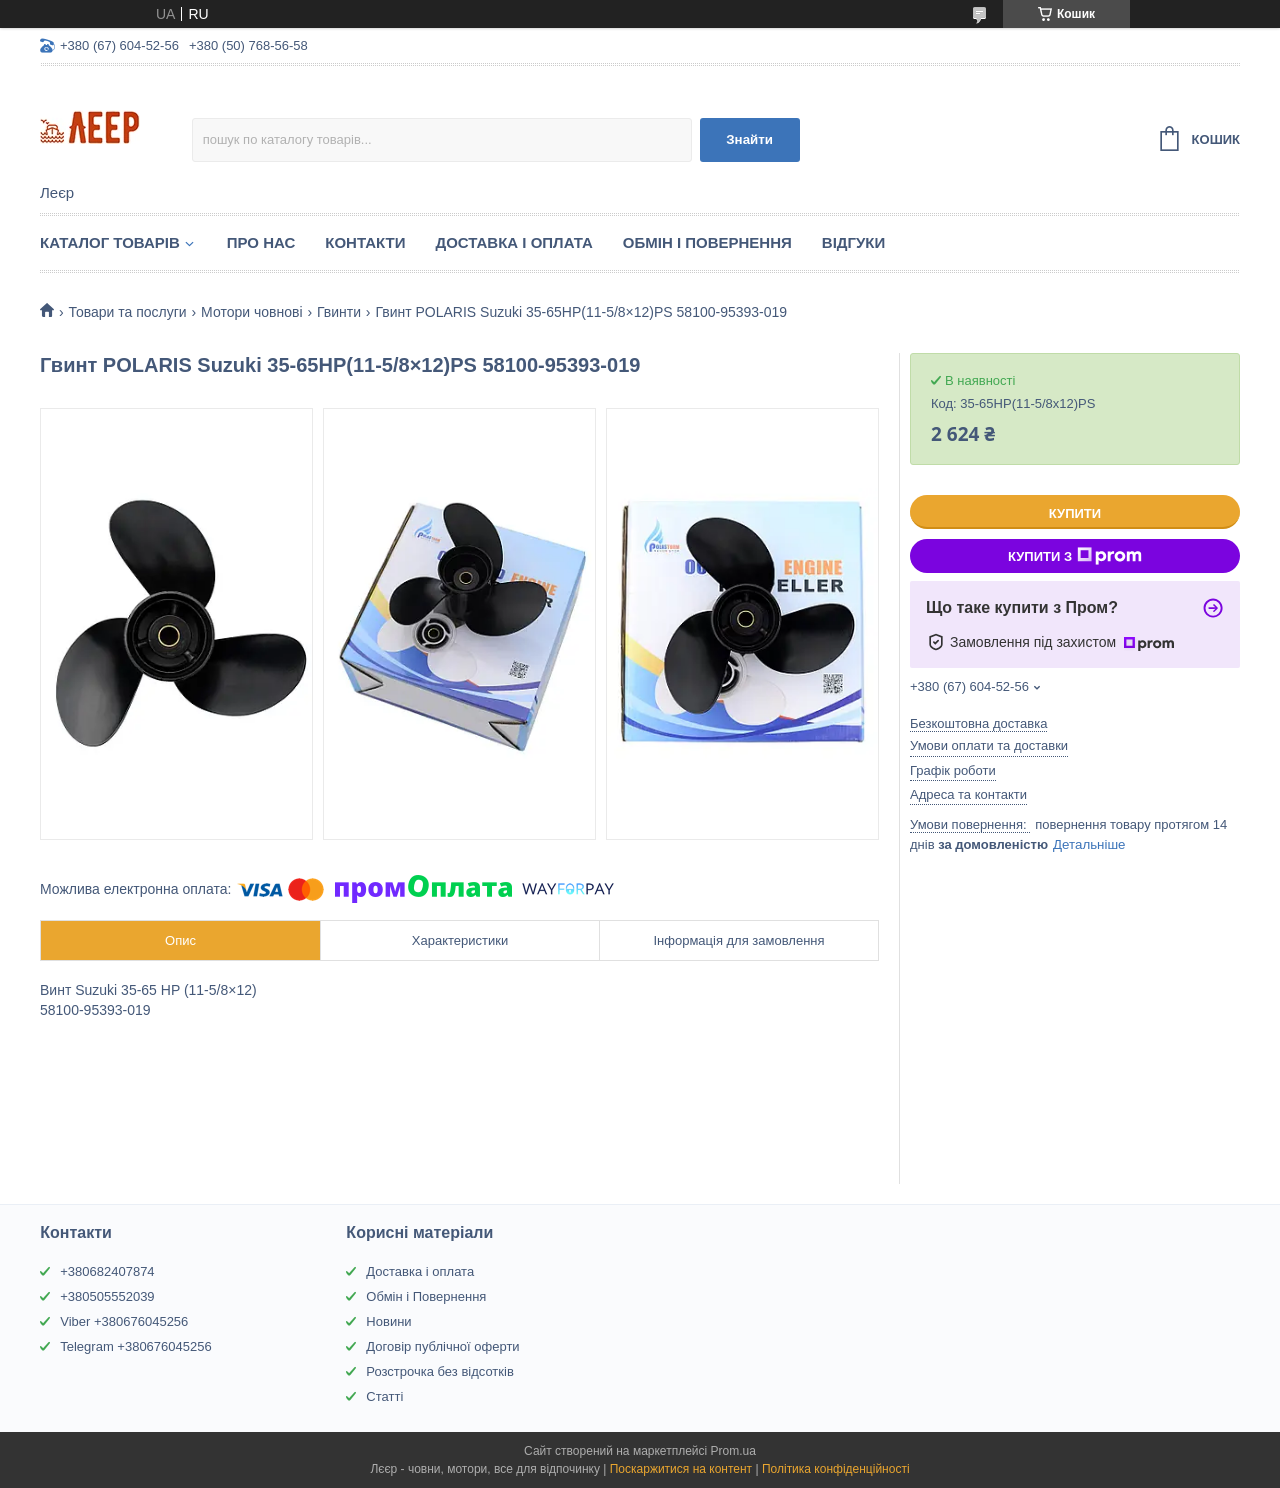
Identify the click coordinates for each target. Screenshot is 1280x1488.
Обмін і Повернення (707, 242)
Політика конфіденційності (836, 1469)
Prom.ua (733, 1451)
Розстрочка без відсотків (439, 1371)
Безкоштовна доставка (978, 723)
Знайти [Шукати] (749, 139)
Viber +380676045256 (124, 1321)
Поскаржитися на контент (681, 1469)
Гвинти (339, 312)
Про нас (261, 242)
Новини (388, 1321)
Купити (1075, 513)
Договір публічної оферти (442, 1346)
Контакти (365, 242)
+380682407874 (107, 1271)
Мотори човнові (251, 312)
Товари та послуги (127, 312)
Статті (384, 1396)
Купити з (1075, 556)
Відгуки (853, 242)
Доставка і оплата (420, 1271)
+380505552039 (107, 1296)
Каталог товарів (110, 242)
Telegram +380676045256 (135, 1346)
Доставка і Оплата (513, 242)
